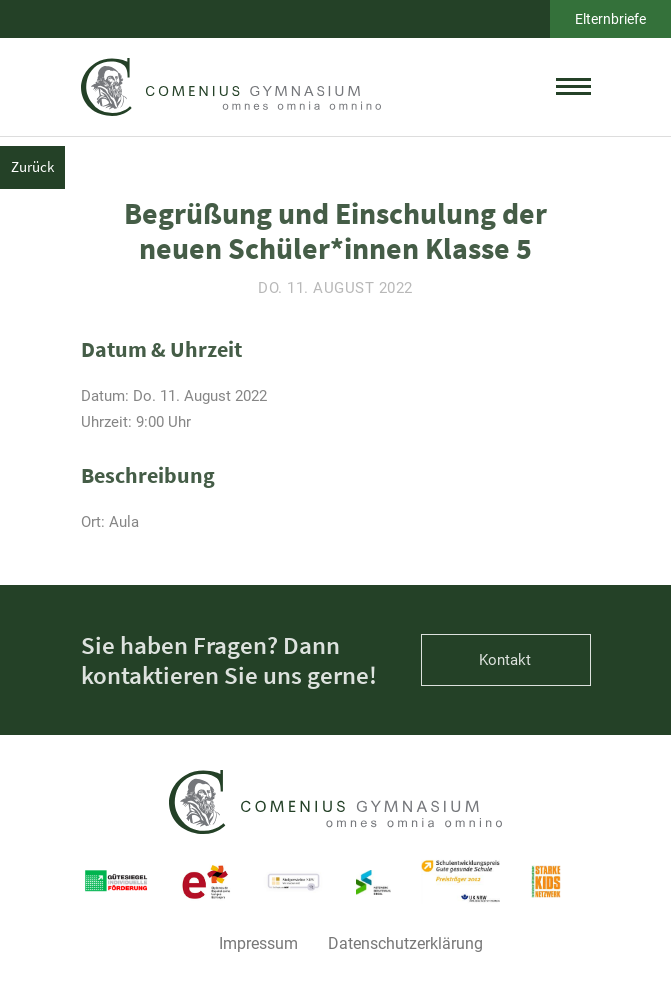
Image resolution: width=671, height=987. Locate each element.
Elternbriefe (610, 19)
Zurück (32, 166)
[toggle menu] (573, 87)
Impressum (258, 943)
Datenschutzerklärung (405, 943)
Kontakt (505, 660)
